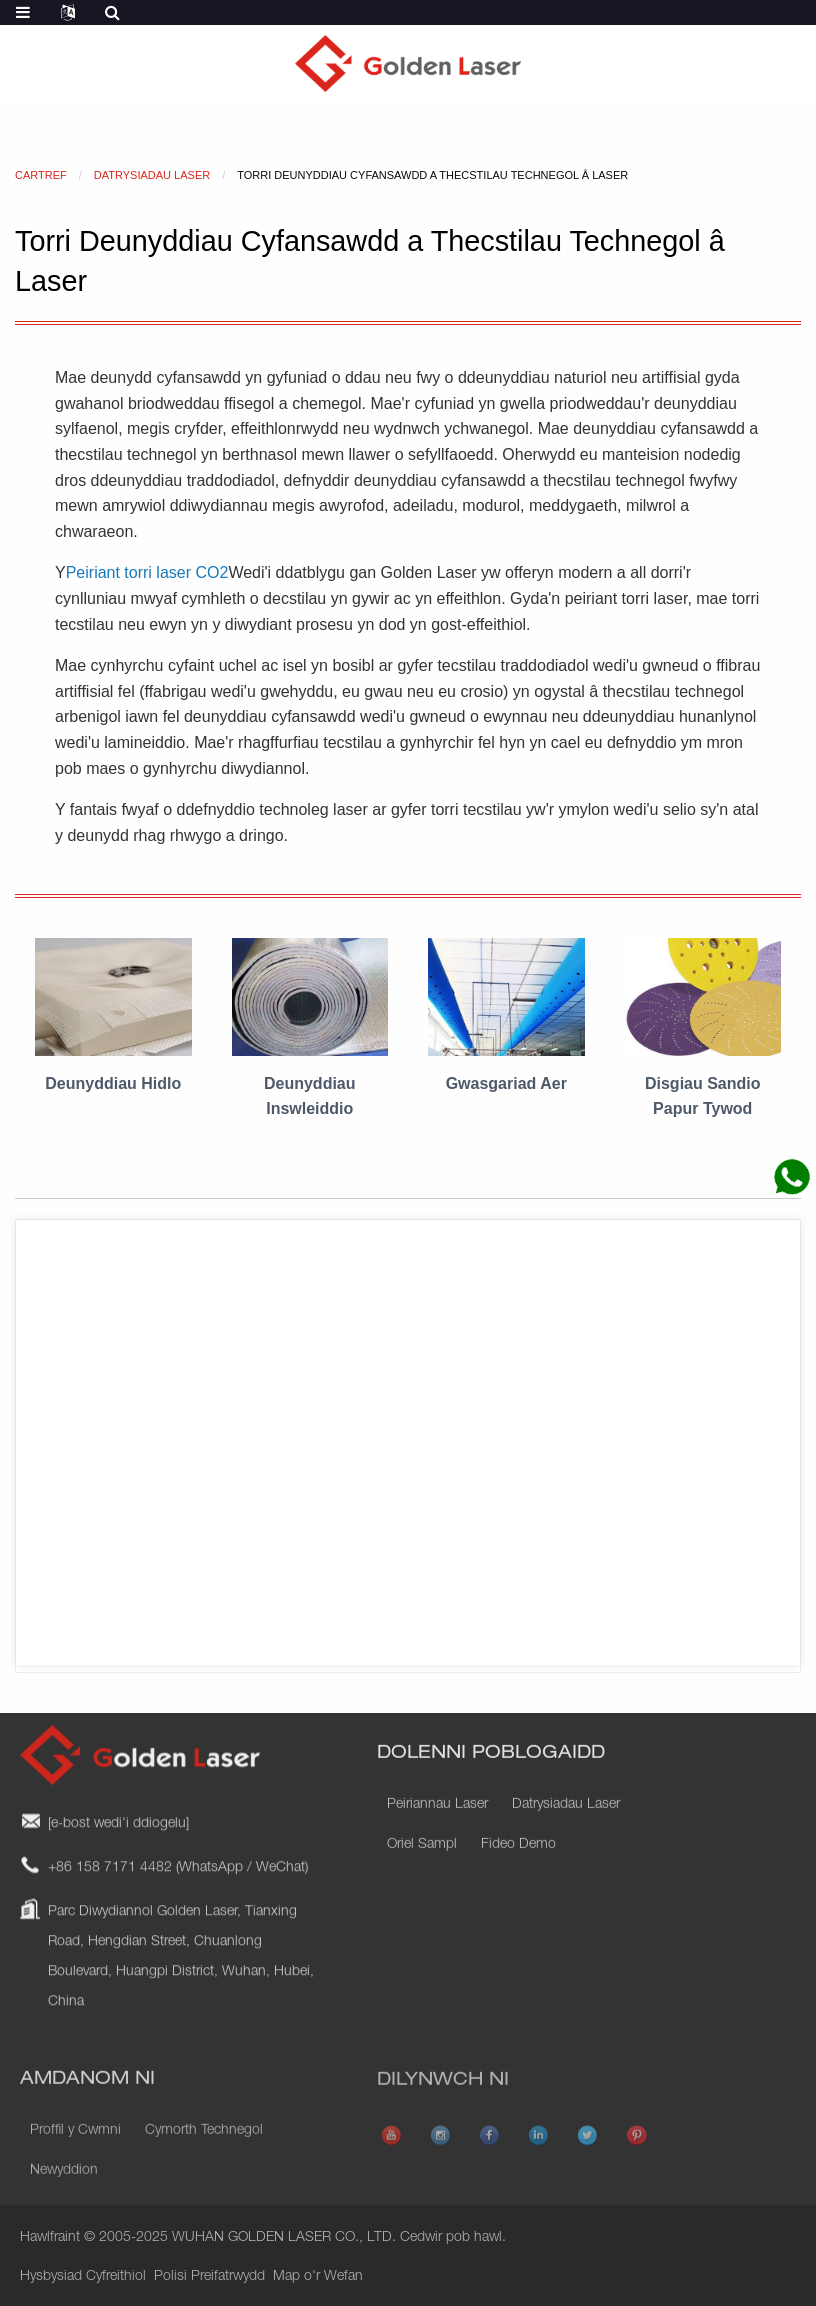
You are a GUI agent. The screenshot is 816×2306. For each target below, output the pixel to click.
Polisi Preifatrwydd (209, 2277)
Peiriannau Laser (437, 1828)
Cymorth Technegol (204, 2159)
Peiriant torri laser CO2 (147, 572)
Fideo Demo (518, 1868)
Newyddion (64, 2199)
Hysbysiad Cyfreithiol (83, 2277)
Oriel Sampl (422, 1868)
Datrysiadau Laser (566, 1828)
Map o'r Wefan (318, 2277)
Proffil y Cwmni (75, 2159)
